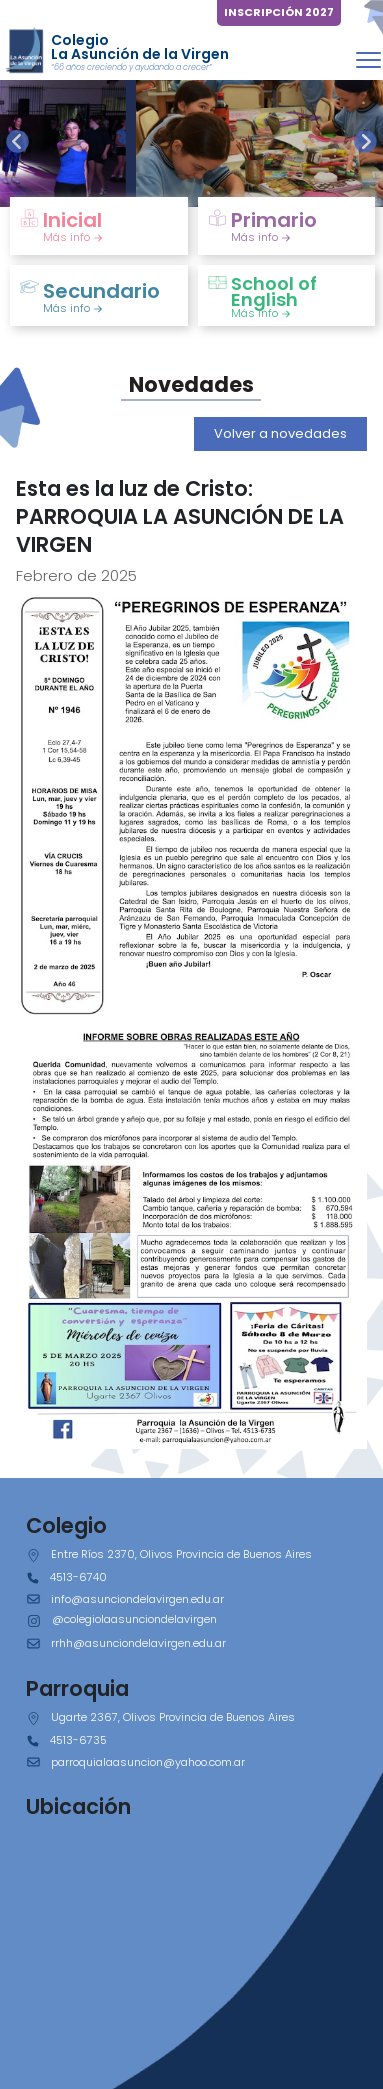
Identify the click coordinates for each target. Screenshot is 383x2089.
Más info (73, 237)
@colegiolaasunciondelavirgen (134, 1619)
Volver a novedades (280, 433)
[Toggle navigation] (368, 59)
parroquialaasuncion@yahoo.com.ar (148, 1762)
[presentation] (17, 141)
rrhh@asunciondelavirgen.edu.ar (138, 1643)
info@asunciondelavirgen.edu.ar (137, 1599)
